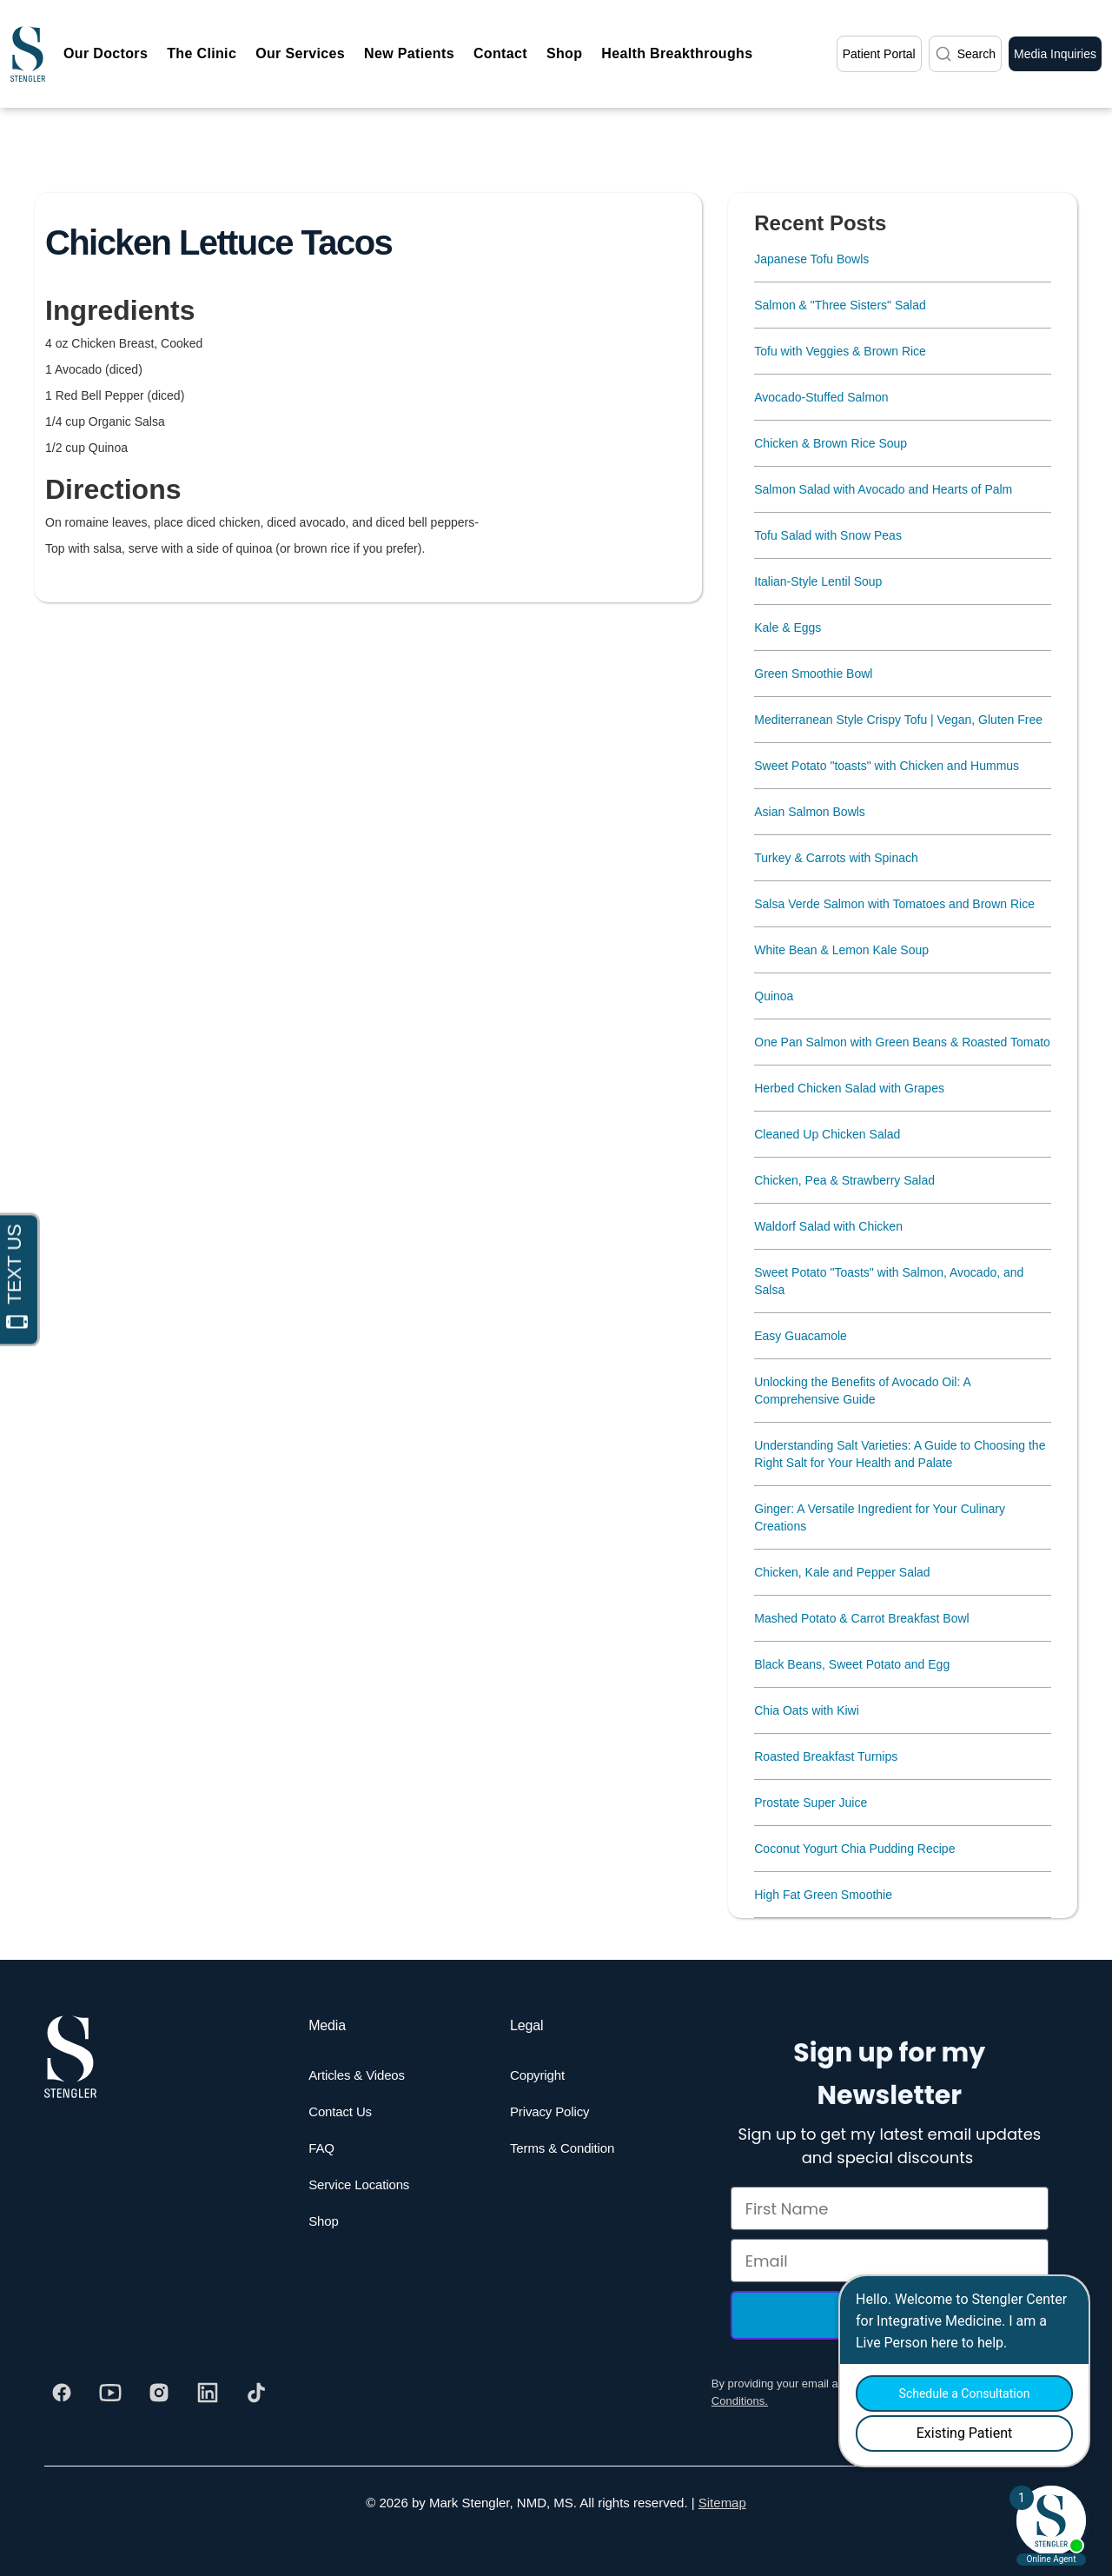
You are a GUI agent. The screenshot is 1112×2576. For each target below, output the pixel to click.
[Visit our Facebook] (61, 2392)
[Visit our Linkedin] (207, 2392)
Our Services (300, 53)
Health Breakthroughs (676, 53)
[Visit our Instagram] (159, 2392)
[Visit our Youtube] (110, 2392)
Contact (500, 53)
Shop (564, 53)
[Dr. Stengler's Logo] (70, 2057)
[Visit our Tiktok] (256, 2392)
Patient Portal (879, 54)
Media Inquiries (1055, 54)
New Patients (409, 53)
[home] (27, 54)
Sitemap (722, 2502)
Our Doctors (105, 53)
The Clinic (201, 53)
